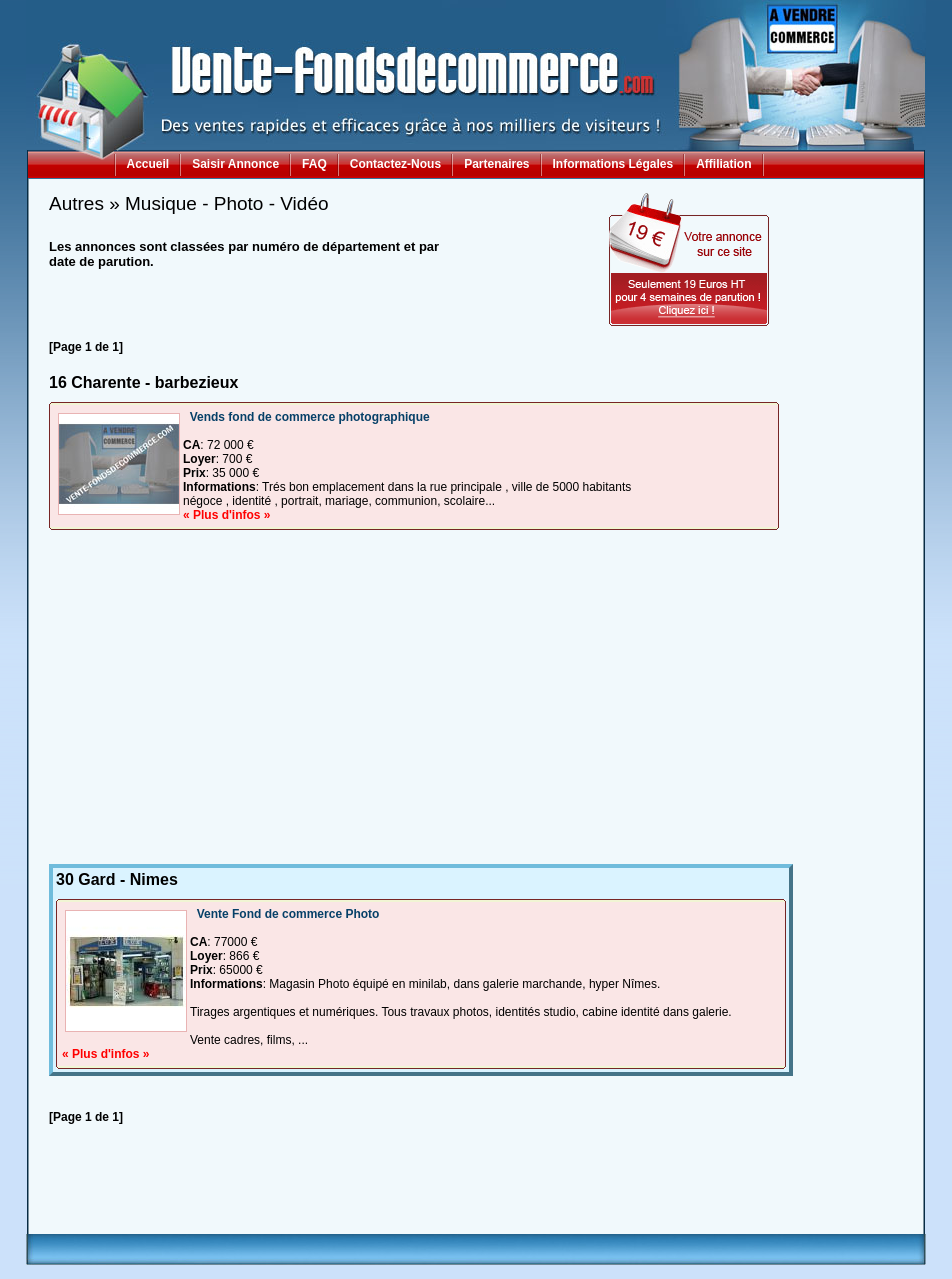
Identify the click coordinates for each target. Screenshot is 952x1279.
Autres (76, 203)
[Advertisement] (414, 704)
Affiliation (723, 164)
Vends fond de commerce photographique (310, 417)
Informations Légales (613, 164)
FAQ (314, 164)
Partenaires (496, 164)
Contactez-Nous (395, 164)
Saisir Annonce (235, 164)
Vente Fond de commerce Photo (288, 914)
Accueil (148, 164)
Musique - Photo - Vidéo (227, 203)
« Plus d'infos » (227, 515)
